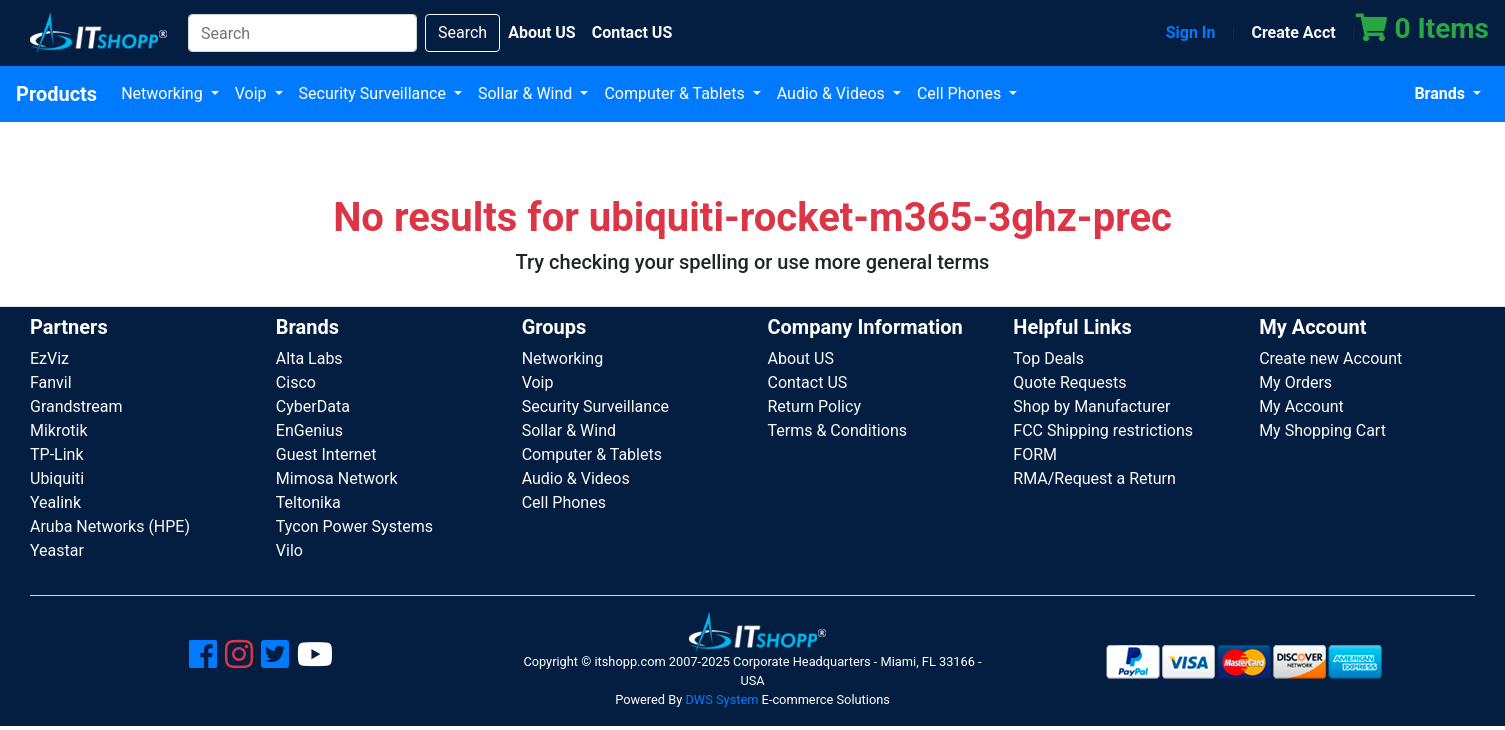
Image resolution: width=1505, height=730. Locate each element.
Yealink (55, 502)
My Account (1301, 406)
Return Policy (813, 406)
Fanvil (51, 382)
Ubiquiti (57, 478)
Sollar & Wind (527, 93)
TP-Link (57, 454)
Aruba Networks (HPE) (110, 526)
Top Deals (1048, 358)
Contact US (807, 382)
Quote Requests (1069, 382)
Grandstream (76, 406)
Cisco (296, 382)
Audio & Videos (833, 93)
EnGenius (309, 430)
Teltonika (308, 502)
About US (800, 358)
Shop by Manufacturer (1091, 406)
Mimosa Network (337, 478)
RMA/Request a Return (1094, 478)
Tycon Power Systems (354, 526)
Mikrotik (59, 430)
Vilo (289, 550)
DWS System (721, 699)
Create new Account (1330, 358)
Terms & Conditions (837, 430)
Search (462, 32)
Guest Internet (326, 454)
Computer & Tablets (676, 93)
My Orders (1295, 382)
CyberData (313, 406)
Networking (164, 93)
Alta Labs (309, 358)
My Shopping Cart (1322, 430)
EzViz (49, 358)
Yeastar (57, 550)
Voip (253, 93)
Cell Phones (961, 93)
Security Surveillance (374, 93)
